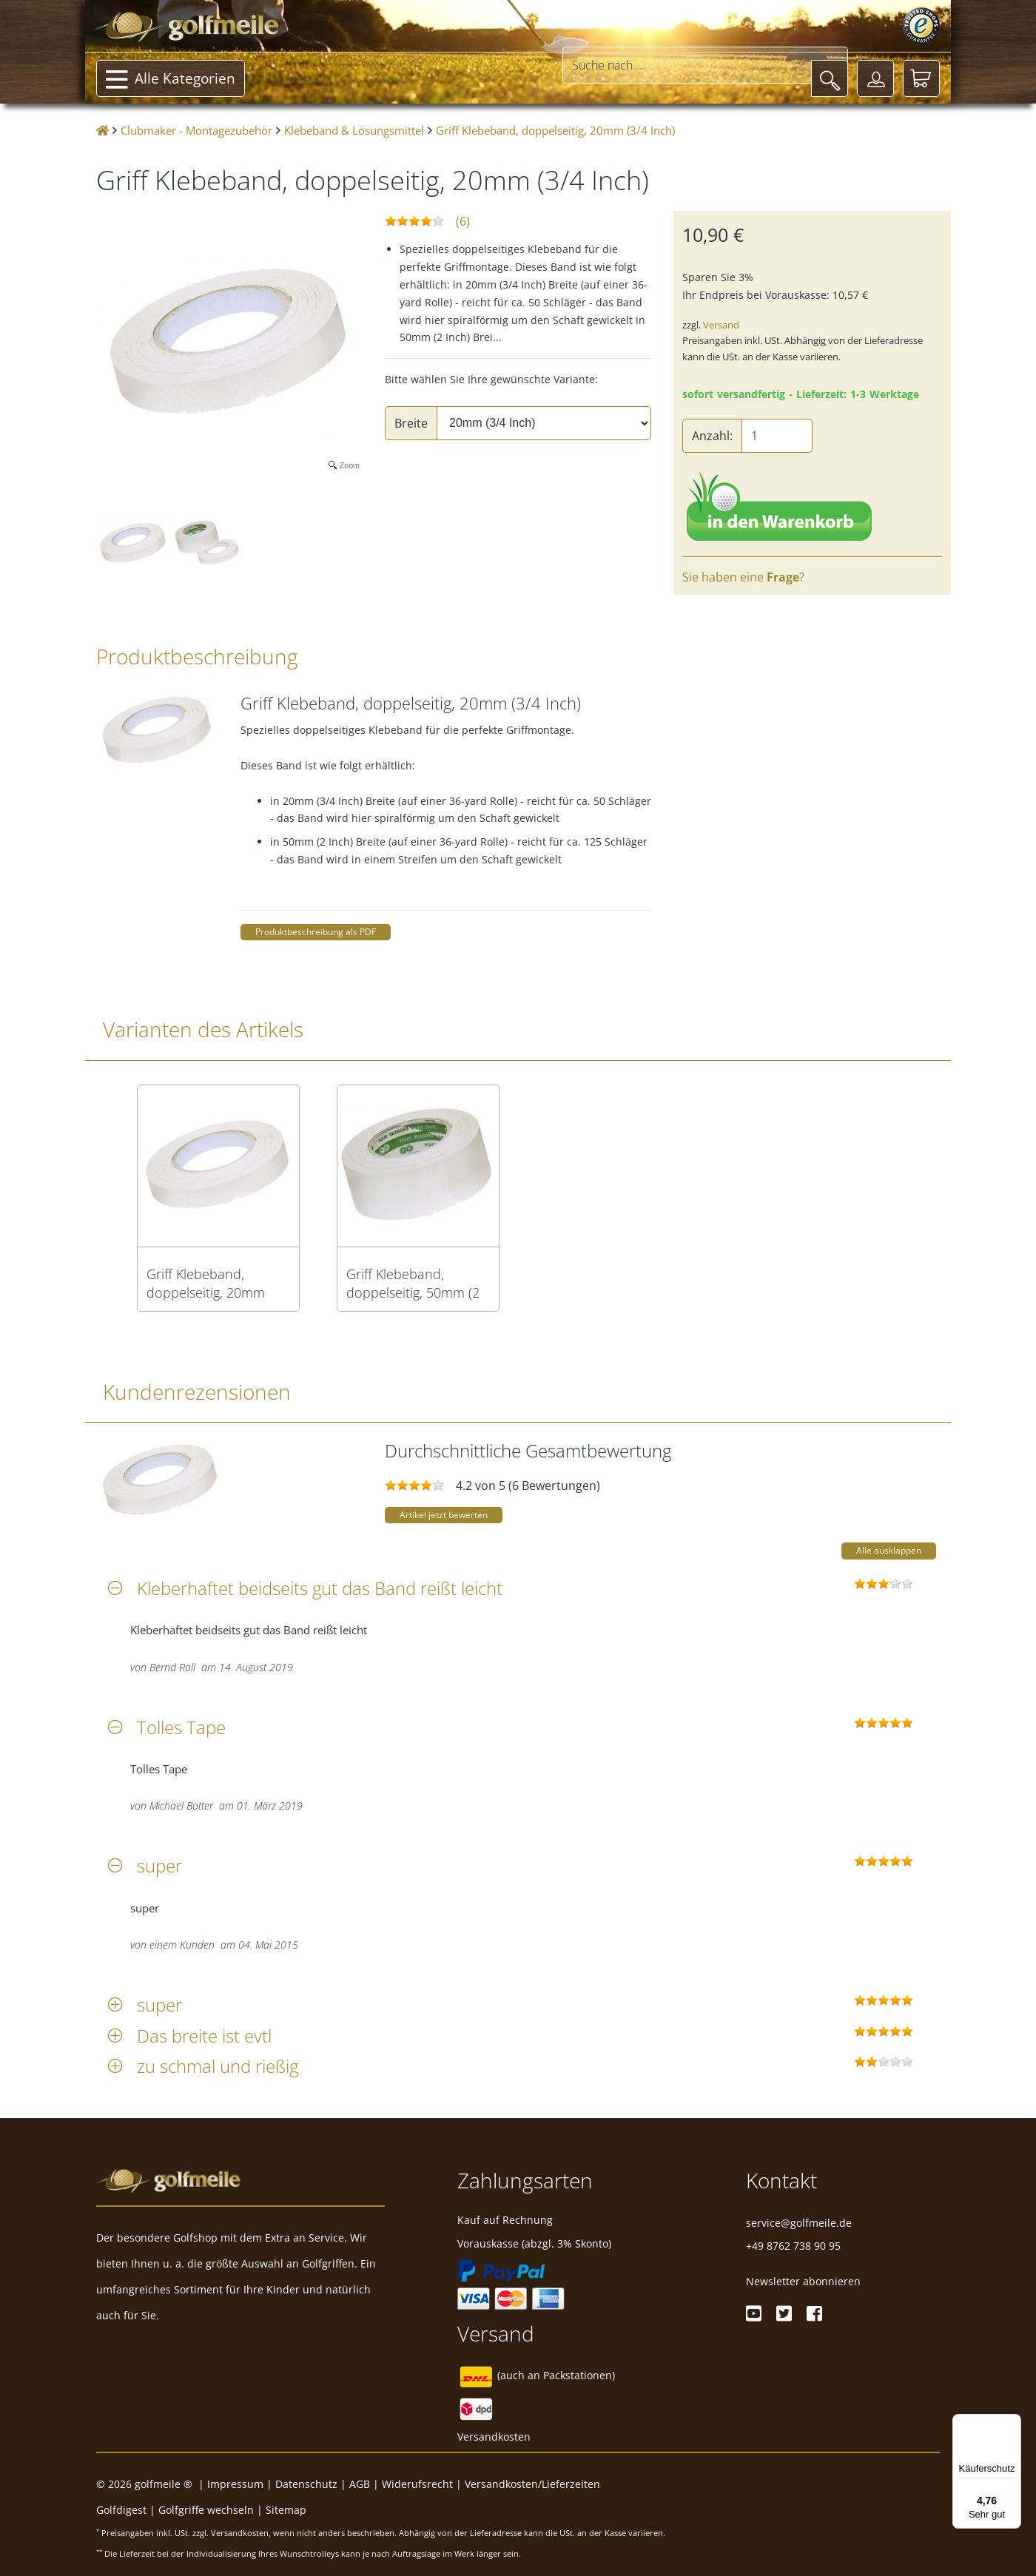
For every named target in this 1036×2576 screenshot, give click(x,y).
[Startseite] (102, 130)
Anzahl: (712, 436)
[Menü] (1012, 2423)
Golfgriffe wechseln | (212, 2510)
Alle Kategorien (170, 80)
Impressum (235, 2484)
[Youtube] (753, 2313)
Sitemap (286, 2510)
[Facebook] (814, 2313)
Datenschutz (306, 2484)
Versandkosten (494, 2437)
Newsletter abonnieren (803, 2281)
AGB (359, 2484)
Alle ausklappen (888, 1550)
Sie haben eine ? (743, 577)
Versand (721, 324)
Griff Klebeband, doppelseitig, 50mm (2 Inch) (413, 1283)
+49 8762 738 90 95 (793, 2246)
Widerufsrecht (417, 2484)
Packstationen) (579, 2375)
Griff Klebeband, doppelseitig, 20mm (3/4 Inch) (206, 1283)
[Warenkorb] (921, 78)
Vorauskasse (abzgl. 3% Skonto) (534, 2243)
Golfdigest (121, 2510)
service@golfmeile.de (799, 2223)
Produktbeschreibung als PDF (315, 931)
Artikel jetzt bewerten (444, 1514)
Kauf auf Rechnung (505, 2220)
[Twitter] (784, 2313)
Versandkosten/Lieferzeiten (532, 2484)
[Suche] (829, 78)
